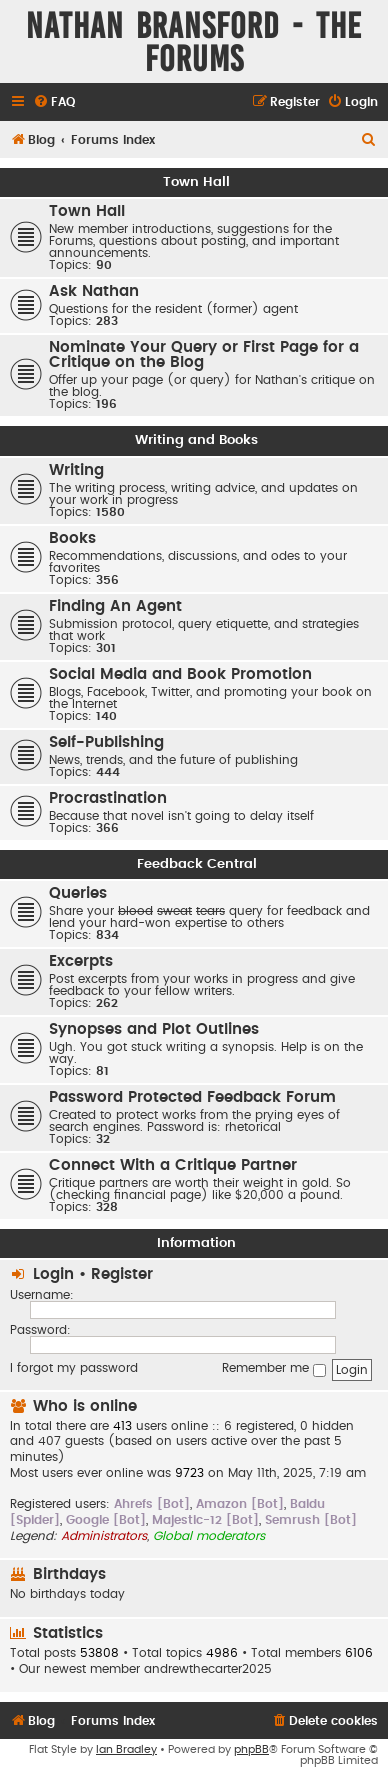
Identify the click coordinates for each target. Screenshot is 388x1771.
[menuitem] (54, 102)
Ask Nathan (94, 291)
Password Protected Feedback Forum (192, 1097)
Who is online (85, 1406)
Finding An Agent (115, 606)
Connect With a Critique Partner (173, 1165)
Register (122, 1274)
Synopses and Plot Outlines (154, 1029)
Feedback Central (197, 864)
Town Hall (196, 182)
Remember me (274, 1369)
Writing (76, 470)
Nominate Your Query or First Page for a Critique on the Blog (204, 355)
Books (72, 538)
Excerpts (81, 961)
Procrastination (108, 798)
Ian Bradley (126, 1749)
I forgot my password (74, 1368)
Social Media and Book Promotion (180, 674)
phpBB (251, 1749)
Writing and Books (196, 440)
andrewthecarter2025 (208, 1669)
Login (53, 1274)
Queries (78, 893)
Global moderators (209, 1536)
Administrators (104, 1536)
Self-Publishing (106, 742)
